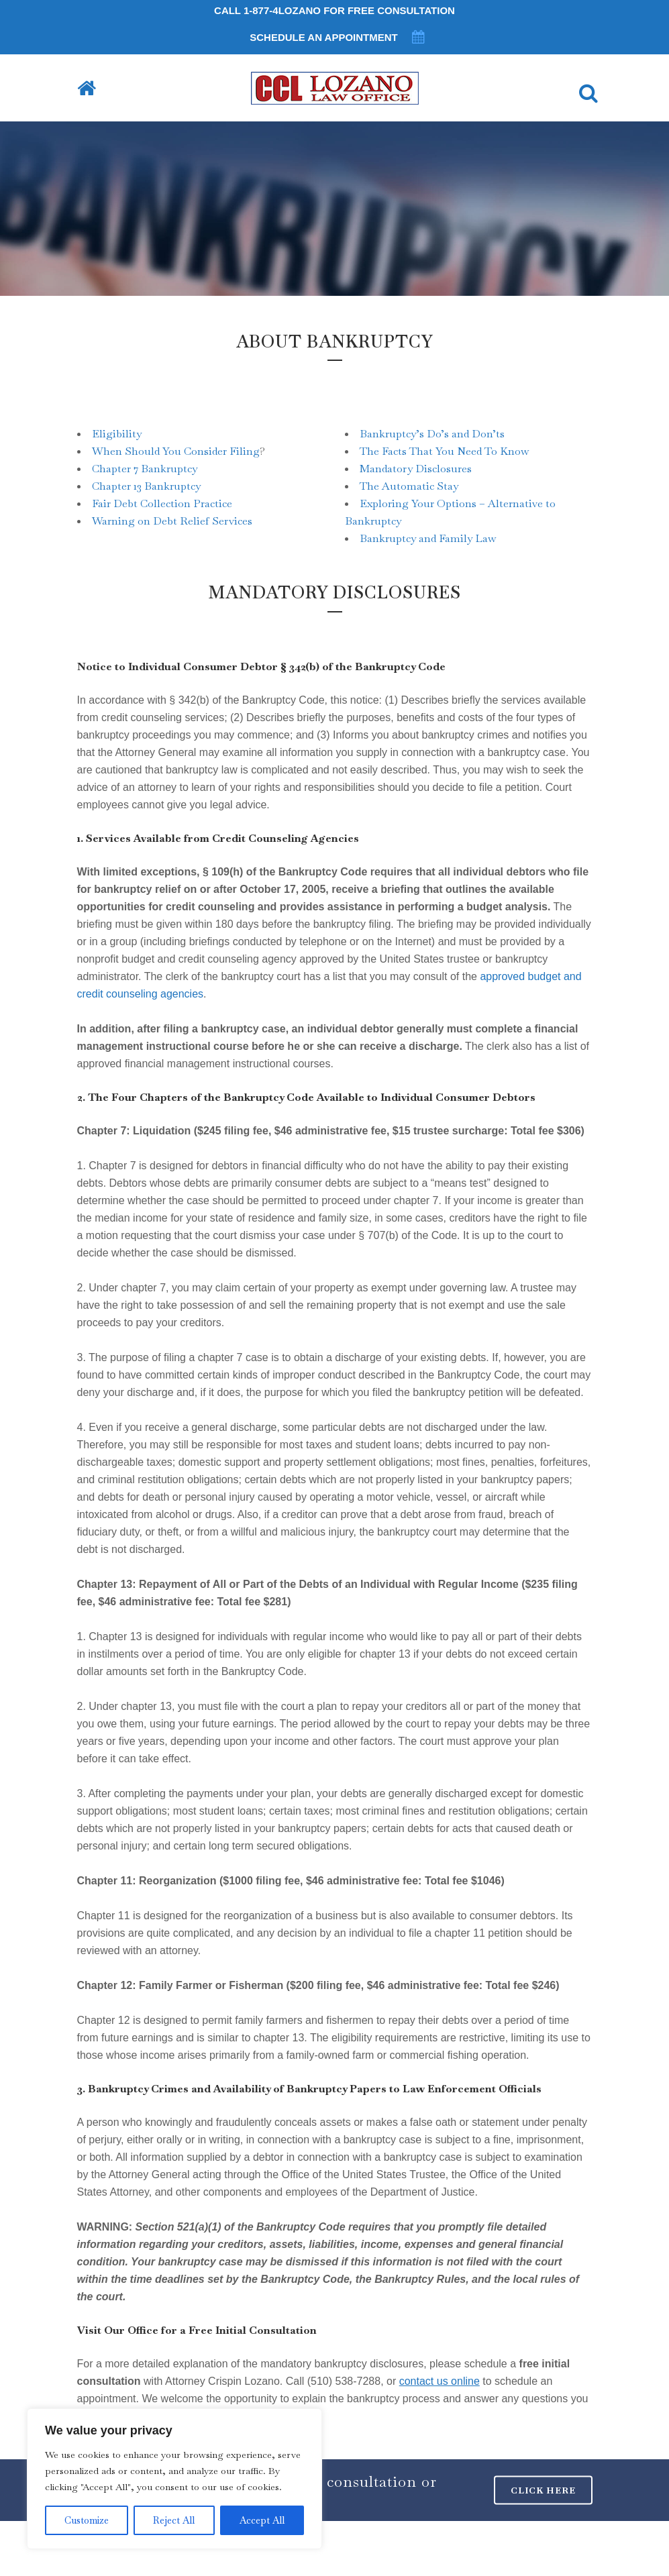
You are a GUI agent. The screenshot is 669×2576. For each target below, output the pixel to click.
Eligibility (117, 434)
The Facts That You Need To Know (444, 451)
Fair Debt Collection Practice (162, 503)
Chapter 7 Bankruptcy (144, 469)
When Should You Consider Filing (176, 451)
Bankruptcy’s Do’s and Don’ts (432, 434)
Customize (86, 2520)
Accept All (262, 2520)
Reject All (174, 2520)
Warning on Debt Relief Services (172, 521)
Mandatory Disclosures (416, 469)
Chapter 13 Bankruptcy (146, 486)
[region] (174, 2478)
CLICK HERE (543, 2490)
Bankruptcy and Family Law (428, 538)
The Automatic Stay (409, 486)
